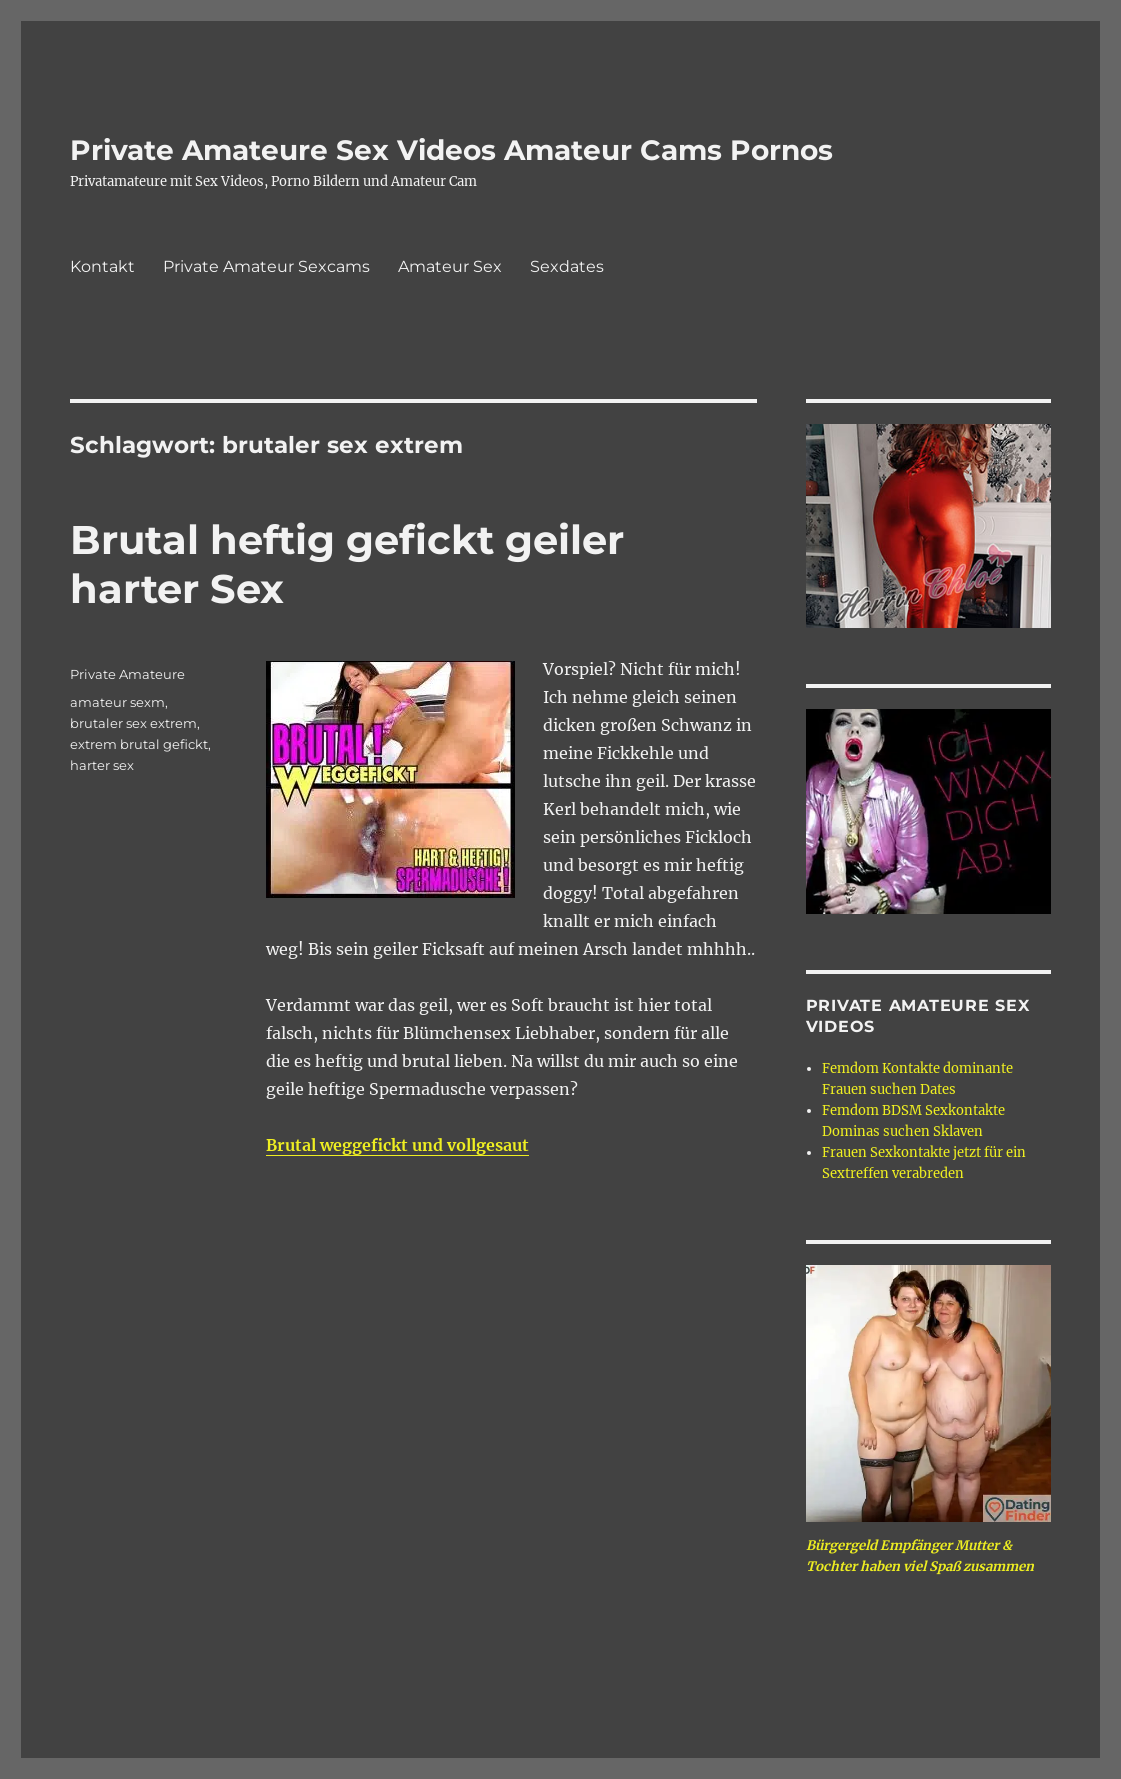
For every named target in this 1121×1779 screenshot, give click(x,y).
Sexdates (567, 266)
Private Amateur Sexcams (266, 266)
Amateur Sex (450, 266)
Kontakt (102, 266)
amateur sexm (117, 702)
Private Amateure (127, 674)
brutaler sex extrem (133, 723)
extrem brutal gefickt (139, 744)
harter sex (102, 765)
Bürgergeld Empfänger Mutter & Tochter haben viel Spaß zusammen (920, 1556)
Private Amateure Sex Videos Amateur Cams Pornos (451, 150)
